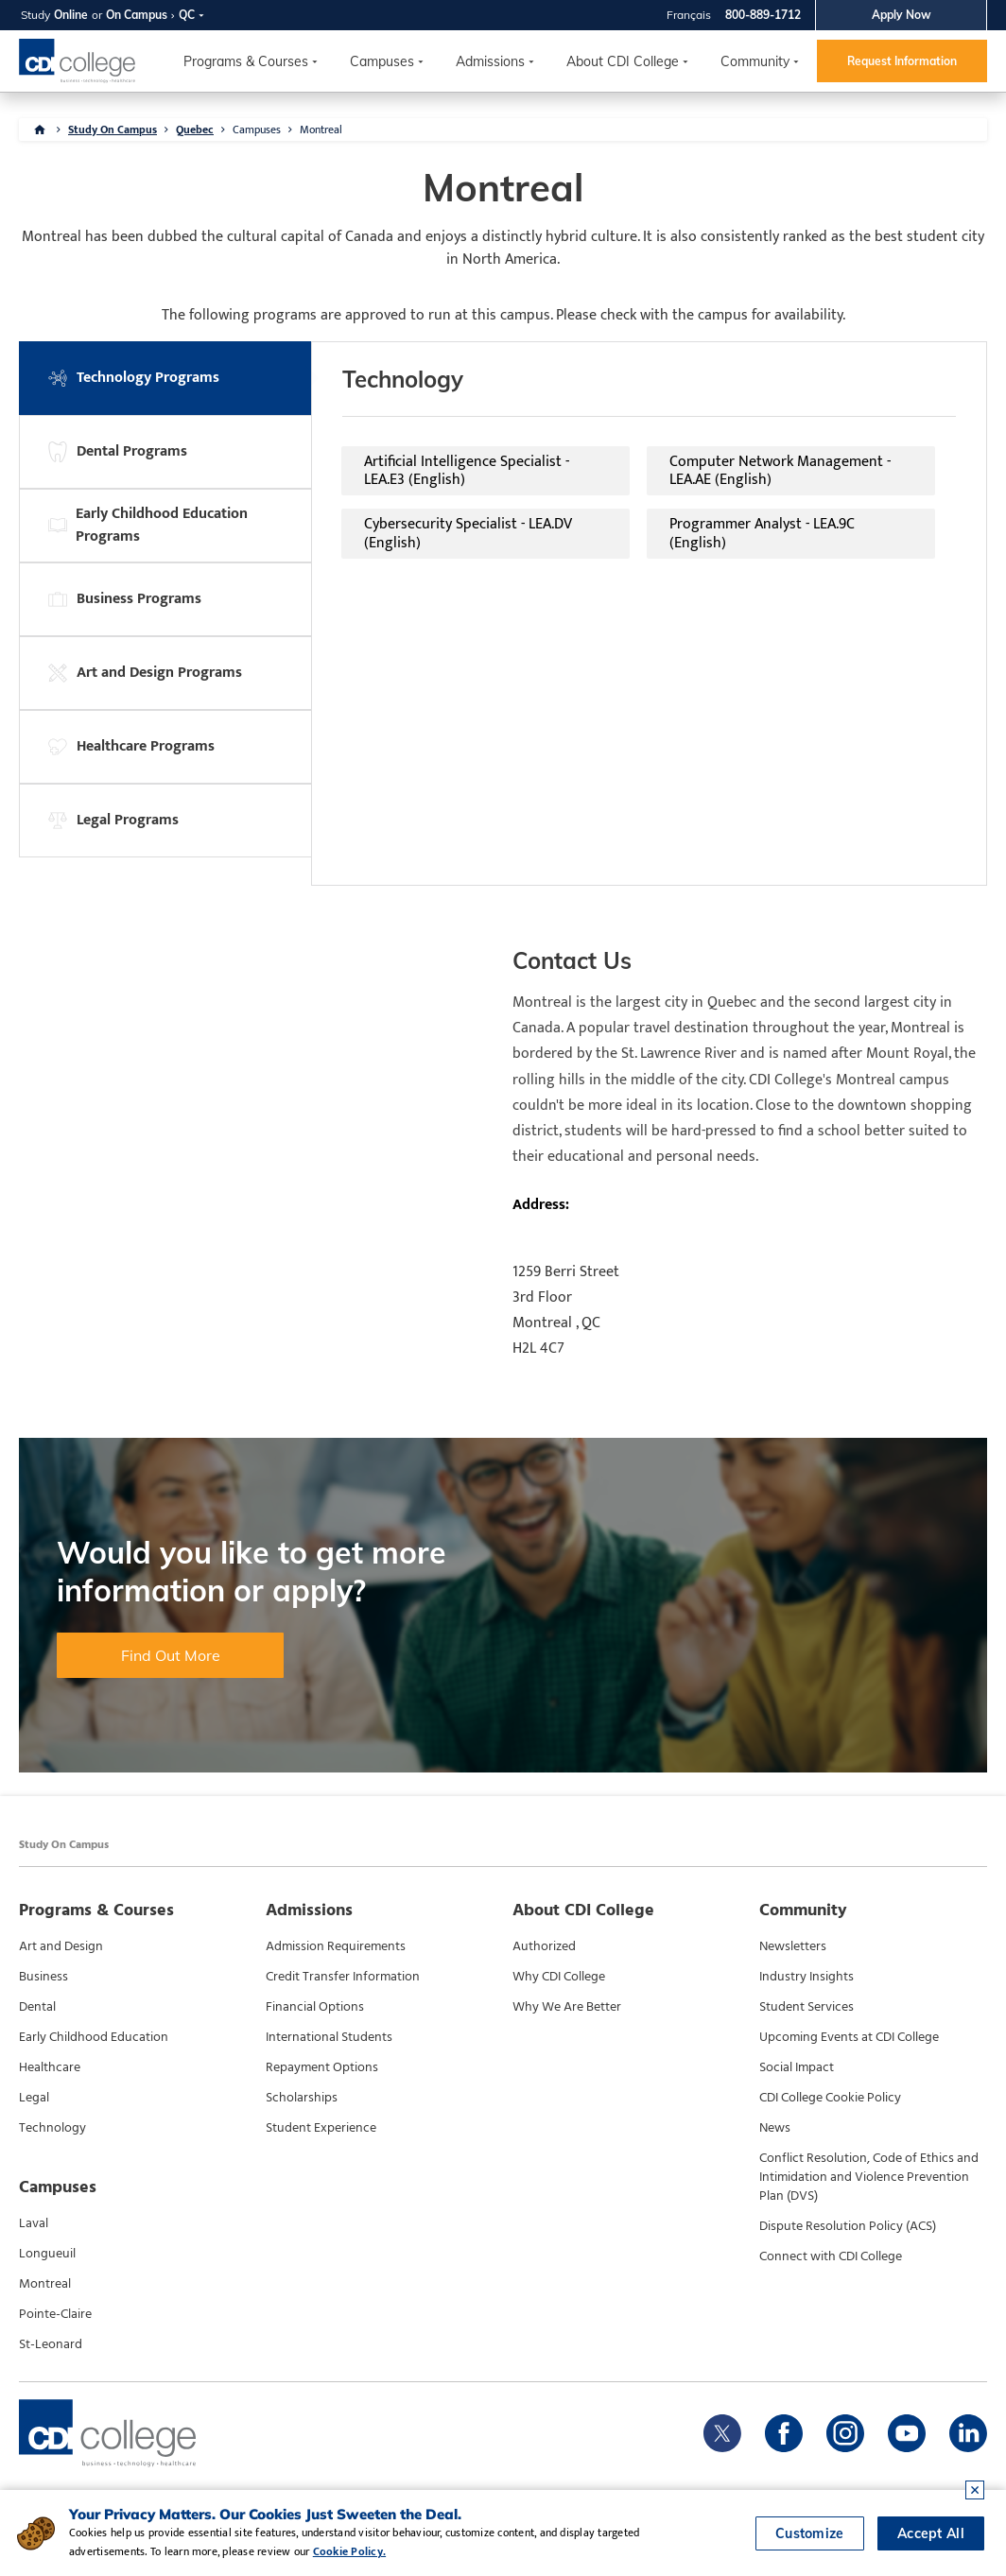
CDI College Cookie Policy (830, 2097)
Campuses (257, 129)
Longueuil (47, 2253)
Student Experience (321, 2127)
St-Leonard (50, 2344)
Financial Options (315, 2006)
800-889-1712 (763, 15)
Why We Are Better (566, 2006)
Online (71, 15)
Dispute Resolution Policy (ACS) (847, 2226)
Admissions (490, 61)
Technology (52, 2127)
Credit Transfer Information (343, 1976)
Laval (33, 2223)
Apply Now (901, 15)
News (774, 2127)
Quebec (195, 129)
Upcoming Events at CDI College (849, 2037)
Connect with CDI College (830, 2256)
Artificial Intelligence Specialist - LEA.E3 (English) (466, 471)
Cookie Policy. (349, 2551)
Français (689, 15)
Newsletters (792, 1946)
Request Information (902, 61)
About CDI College (622, 61)
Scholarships (302, 2097)
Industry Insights (806, 1976)
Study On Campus (112, 129)
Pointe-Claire (55, 2314)
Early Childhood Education (93, 2037)
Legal (34, 2097)
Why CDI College (558, 1976)
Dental (37, 2006)
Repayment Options (322, 2067)
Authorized (544, 1946)
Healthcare (49, 2067)
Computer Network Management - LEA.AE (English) (780, 471)
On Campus (136, 15)
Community (754, 61)
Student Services (806, 2006)
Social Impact (796, 2067)
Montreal (321, 129)
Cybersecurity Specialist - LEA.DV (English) (468, 533)
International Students (329, 2037)
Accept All (930, 2533)
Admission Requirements (336, 1946)
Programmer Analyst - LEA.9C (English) (762, 533)
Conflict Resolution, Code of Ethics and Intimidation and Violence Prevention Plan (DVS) (869, 2177)
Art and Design (61, 1946)
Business (43, 1976)
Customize (809, 2533)
